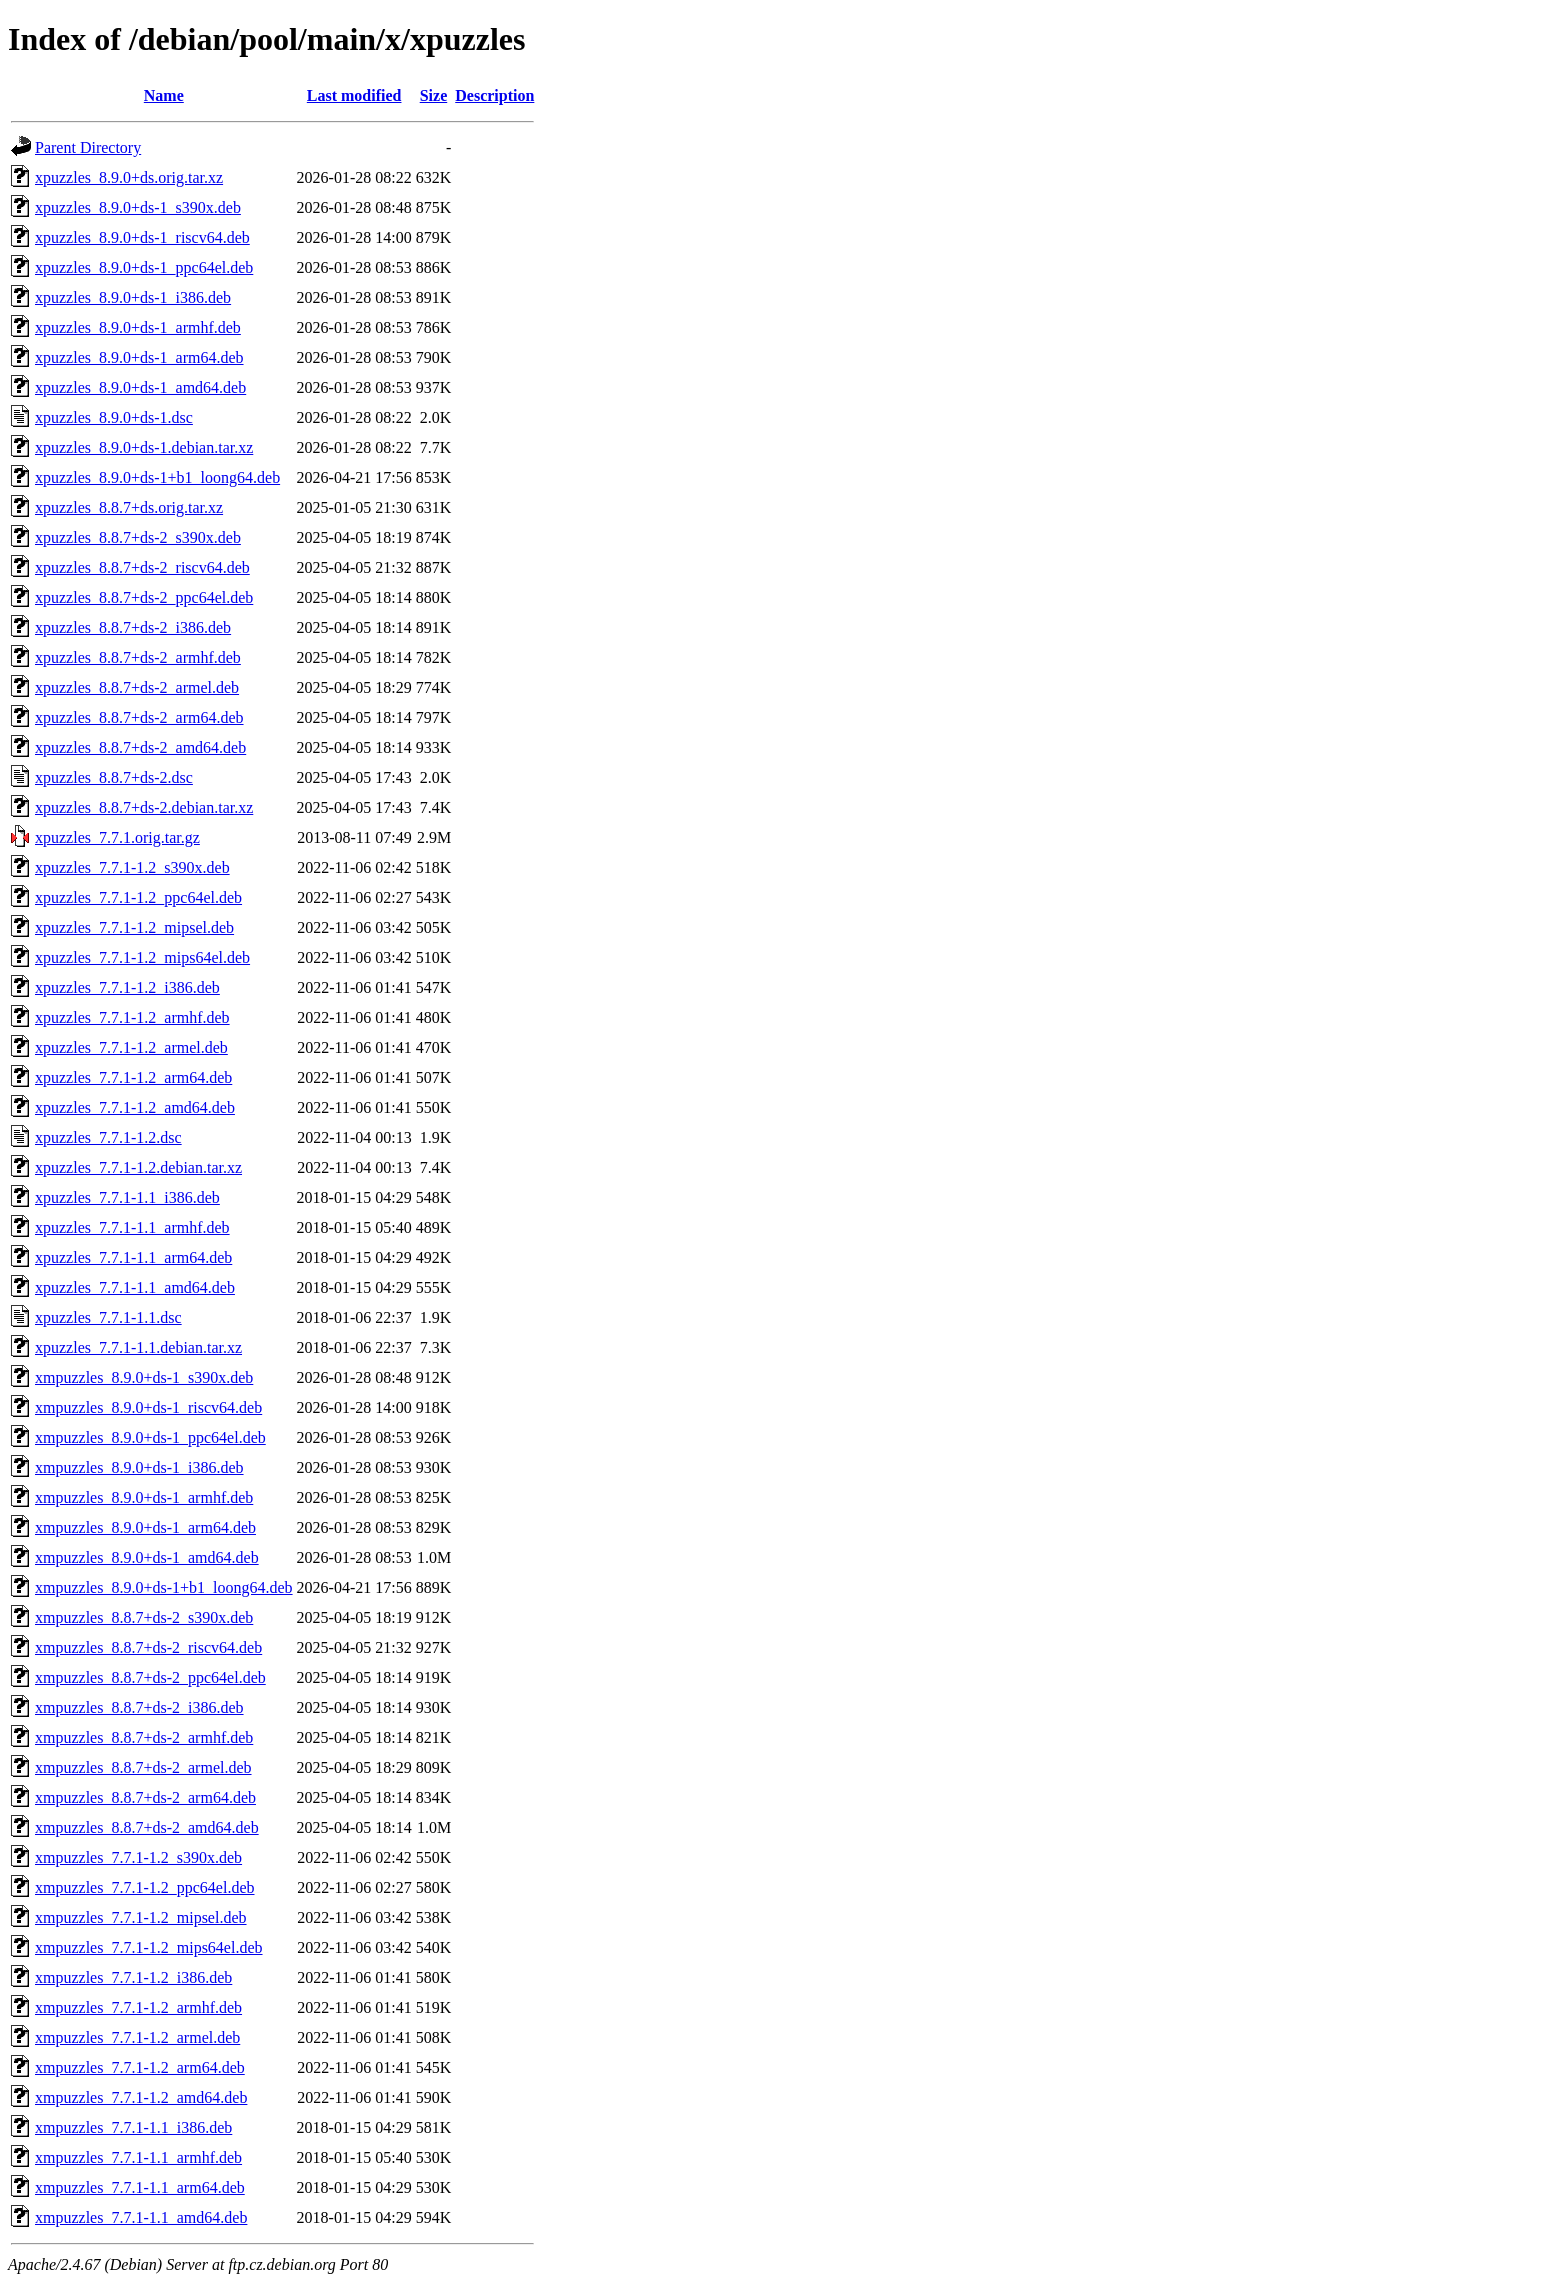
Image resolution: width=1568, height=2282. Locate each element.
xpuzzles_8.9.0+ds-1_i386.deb (133, 297)
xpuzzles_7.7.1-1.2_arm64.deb (133, 1077)
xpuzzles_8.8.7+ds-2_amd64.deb (140, 747)
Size (434, 95)
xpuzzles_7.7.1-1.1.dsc (108, 1317)
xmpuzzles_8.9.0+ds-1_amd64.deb (147, 1557)
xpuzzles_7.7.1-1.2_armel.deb (131, 1047)
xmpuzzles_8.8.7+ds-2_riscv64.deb (148, 1647)
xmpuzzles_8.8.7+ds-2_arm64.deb (145, 1797)
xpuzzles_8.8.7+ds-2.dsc (114, 777)
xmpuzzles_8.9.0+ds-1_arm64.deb (145, 1527)
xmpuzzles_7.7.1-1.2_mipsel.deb (141, 1917)
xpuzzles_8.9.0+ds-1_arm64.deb (139, 357)
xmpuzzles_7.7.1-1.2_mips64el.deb (149, 1947)
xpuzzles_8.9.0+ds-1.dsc (114, 417)
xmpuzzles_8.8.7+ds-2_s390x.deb (144, 1617)
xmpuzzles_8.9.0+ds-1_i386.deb (139, 1467)
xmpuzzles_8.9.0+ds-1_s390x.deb (144, 1377)
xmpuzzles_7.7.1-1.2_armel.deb (137, 2037)
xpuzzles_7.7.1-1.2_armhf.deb (132, 1017)
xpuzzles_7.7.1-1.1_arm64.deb (133, 1257)
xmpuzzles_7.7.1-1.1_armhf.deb (138, 2157)
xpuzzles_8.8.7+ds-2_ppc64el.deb (144, 597)
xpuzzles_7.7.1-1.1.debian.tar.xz (138, 1347)
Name (164, 95)
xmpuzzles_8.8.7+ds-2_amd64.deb (147, 1827)
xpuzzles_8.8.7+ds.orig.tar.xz (129, 507)
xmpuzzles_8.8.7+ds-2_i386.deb (139, 1707)
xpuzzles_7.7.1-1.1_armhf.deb (132, 1227)
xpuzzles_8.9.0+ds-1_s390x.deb (138, 207)
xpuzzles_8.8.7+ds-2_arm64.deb (139, 717)
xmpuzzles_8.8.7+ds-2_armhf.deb (144, 1737)
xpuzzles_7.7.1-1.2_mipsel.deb (134, 927)
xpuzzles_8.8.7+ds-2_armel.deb (137, 687)
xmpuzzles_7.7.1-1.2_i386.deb (133, 1977)
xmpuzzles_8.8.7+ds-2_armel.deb (143, 1767)
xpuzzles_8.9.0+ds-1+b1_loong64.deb (157, 477)
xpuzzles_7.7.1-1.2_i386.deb (127, 987)
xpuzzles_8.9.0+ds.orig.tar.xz (129, 177)
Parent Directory (88, 147)
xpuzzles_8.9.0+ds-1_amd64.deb (140, 387)
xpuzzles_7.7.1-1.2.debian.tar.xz (138, 1167)
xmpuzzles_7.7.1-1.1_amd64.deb (141, 2217)
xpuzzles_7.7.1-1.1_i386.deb (127, 1197)
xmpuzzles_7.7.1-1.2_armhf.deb (138, 2007)
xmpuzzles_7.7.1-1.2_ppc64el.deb (145, 1887)
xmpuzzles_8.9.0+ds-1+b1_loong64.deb (164, 1587)
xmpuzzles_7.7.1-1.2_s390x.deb (138, 1857)
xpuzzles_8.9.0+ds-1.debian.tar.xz (144, 447)
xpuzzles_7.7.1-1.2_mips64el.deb (142, 957)
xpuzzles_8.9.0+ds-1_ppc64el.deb (144, 267)
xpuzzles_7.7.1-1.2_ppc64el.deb (138, 897)
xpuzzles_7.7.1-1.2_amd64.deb (135, 1107)
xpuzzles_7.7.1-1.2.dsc (108, 1137)
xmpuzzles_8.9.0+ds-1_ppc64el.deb (150, 1437)
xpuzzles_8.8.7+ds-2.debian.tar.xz (144, 807)
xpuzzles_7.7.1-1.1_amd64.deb (135, 1287)
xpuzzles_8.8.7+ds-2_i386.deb (133, 627)
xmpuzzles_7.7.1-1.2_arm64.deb (140, 2067)
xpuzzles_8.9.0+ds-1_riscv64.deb (142, 237)
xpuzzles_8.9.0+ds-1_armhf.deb (138, 327)
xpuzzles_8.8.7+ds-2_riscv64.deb (142, 567)
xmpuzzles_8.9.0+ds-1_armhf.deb (144, 1497)
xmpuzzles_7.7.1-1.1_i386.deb (133, 2127)
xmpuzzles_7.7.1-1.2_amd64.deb (141, 2097)
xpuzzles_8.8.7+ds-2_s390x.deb (138, 537)
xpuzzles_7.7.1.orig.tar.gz (117, 837)
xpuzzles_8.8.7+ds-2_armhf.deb (138, 657)
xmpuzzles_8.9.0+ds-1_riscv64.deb (148, 1407)
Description (494, 95)
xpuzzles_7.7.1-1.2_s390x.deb (132, 867)
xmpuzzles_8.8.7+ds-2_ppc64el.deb (150, 1677)
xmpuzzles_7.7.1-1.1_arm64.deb (140, 2187)
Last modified (354, 95)
